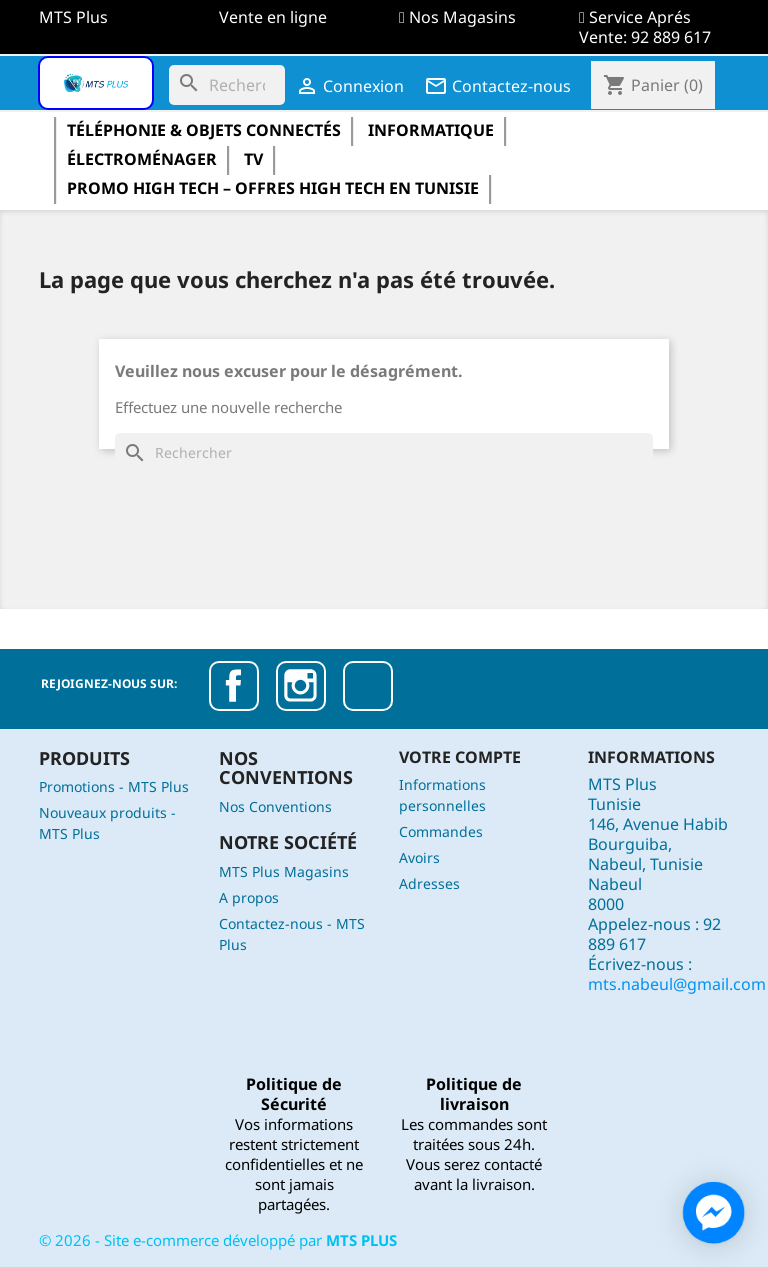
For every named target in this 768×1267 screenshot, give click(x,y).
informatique (431, 130)
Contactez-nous (497, 86)
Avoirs (419, 857)
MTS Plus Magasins (284, 871)
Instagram (301, 686)
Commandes (441, 831)
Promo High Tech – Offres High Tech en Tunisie (273, 188)
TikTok (368, 686)
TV (253, 159)
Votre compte (460, 757)
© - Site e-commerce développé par (218, 1240)
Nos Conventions (275, 806)
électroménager (142, 159)
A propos (249, 897)
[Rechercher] (227, 85)
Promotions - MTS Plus (114, 786)
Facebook (234, 686)
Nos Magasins (462, 17)
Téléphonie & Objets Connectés (204, 130)
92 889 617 (671, 37)
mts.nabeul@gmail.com (677, 984)
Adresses (429, 883)
